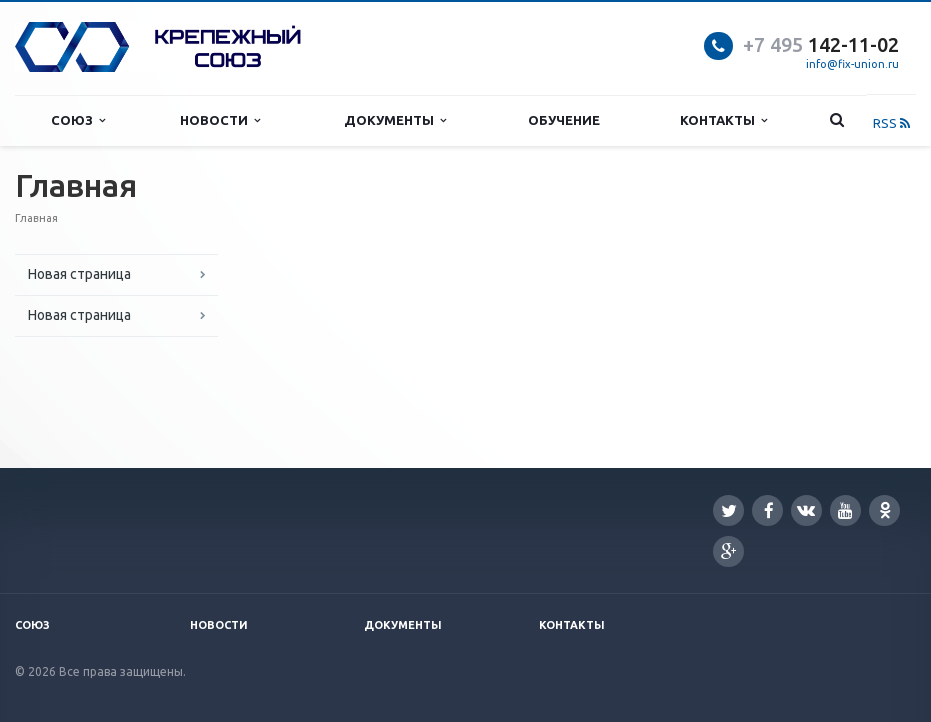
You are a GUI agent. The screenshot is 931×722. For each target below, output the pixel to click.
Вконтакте (806, 509)
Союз (78, 120)
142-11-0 (815, 44)
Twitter (729, 510)
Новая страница (79, 274)
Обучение (564, 120)
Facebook (769, 510)
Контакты (723, 120)
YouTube (845, 510)
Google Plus (729, 551)
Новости (220, 120)
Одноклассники (885, 509)
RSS (891, 123)
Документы (395, 120)
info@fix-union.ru (852, 64)
